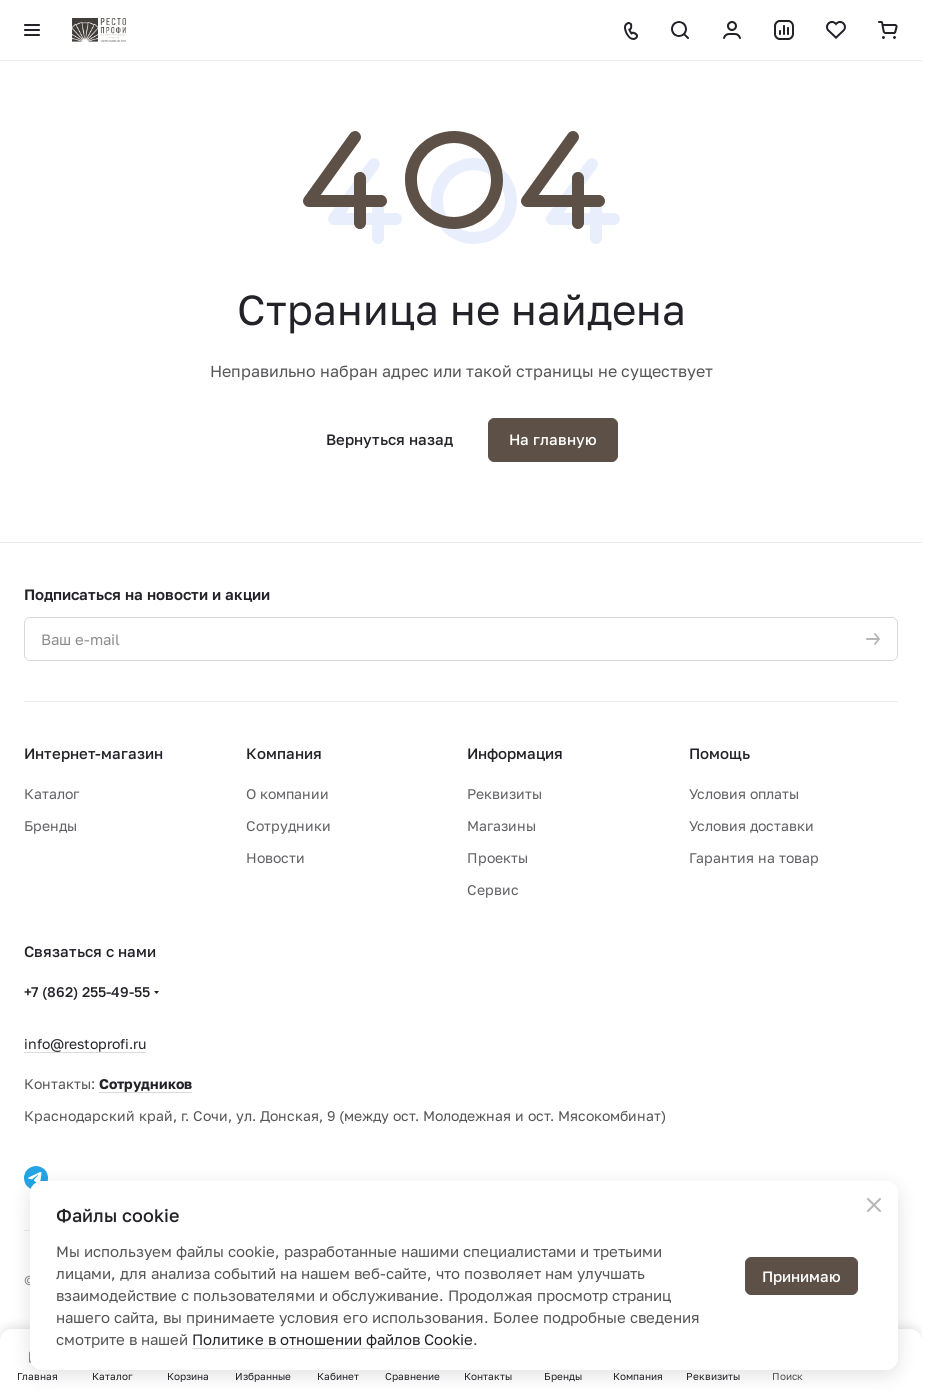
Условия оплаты (744, 793)
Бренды (50, 825)
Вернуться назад (389, 439)
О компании (287, 793)
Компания (284, 753)
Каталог (51, 793)
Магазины (501, 825)
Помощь (719, 753)
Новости (275, 857)
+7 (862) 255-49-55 (87, 991)
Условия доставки (751, 825)
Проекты (497, 857)
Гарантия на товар (754, 857)
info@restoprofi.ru (85, 1043)
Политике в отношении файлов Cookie (332, 1339)
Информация (515, 753)
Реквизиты (504, 793)
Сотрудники (288, 825)
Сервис (493, 889)
